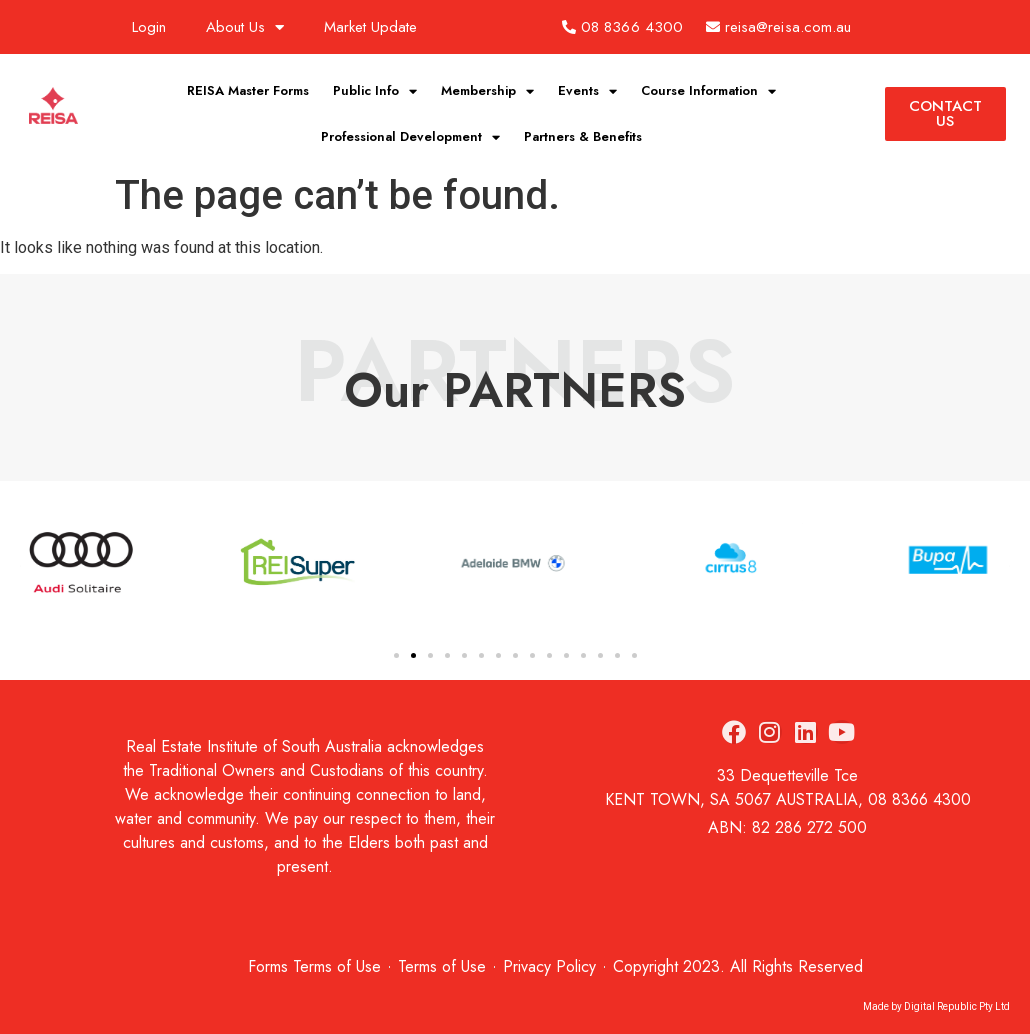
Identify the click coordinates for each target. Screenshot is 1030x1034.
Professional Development (410, 137)
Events (587, 91)
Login (149, 27)
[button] (396, 655)
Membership (487, 91)
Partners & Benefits (583, 136)
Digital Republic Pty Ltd (957, 1006)
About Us (245, 27)
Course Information (708, 91)
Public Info (375, 91)
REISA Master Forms (248, 90)
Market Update (370, 27)
